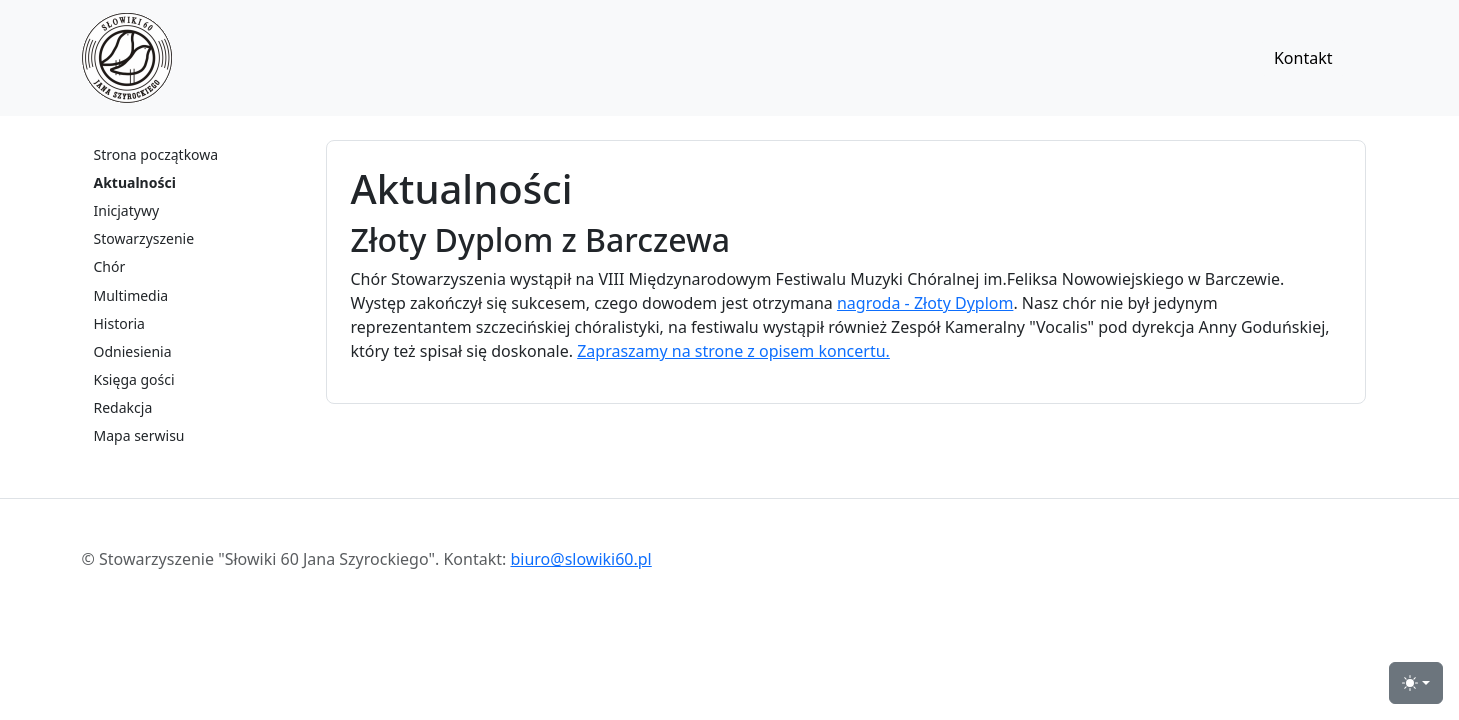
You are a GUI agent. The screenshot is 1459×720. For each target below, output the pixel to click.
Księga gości (134, 379)
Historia (119, 323)
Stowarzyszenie (144, 238)
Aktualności (135, 182)
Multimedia (131, 295)
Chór (110, 266)
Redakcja (123, 407)
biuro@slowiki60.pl (580, 559)
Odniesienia (133, 351)
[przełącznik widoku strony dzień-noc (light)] (1416, 683)
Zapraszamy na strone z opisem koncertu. (733, 351)
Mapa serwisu (139, 435)
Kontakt (1303, 58)
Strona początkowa (156, 154)
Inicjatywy (127, 210)
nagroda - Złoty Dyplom (925, 303)
